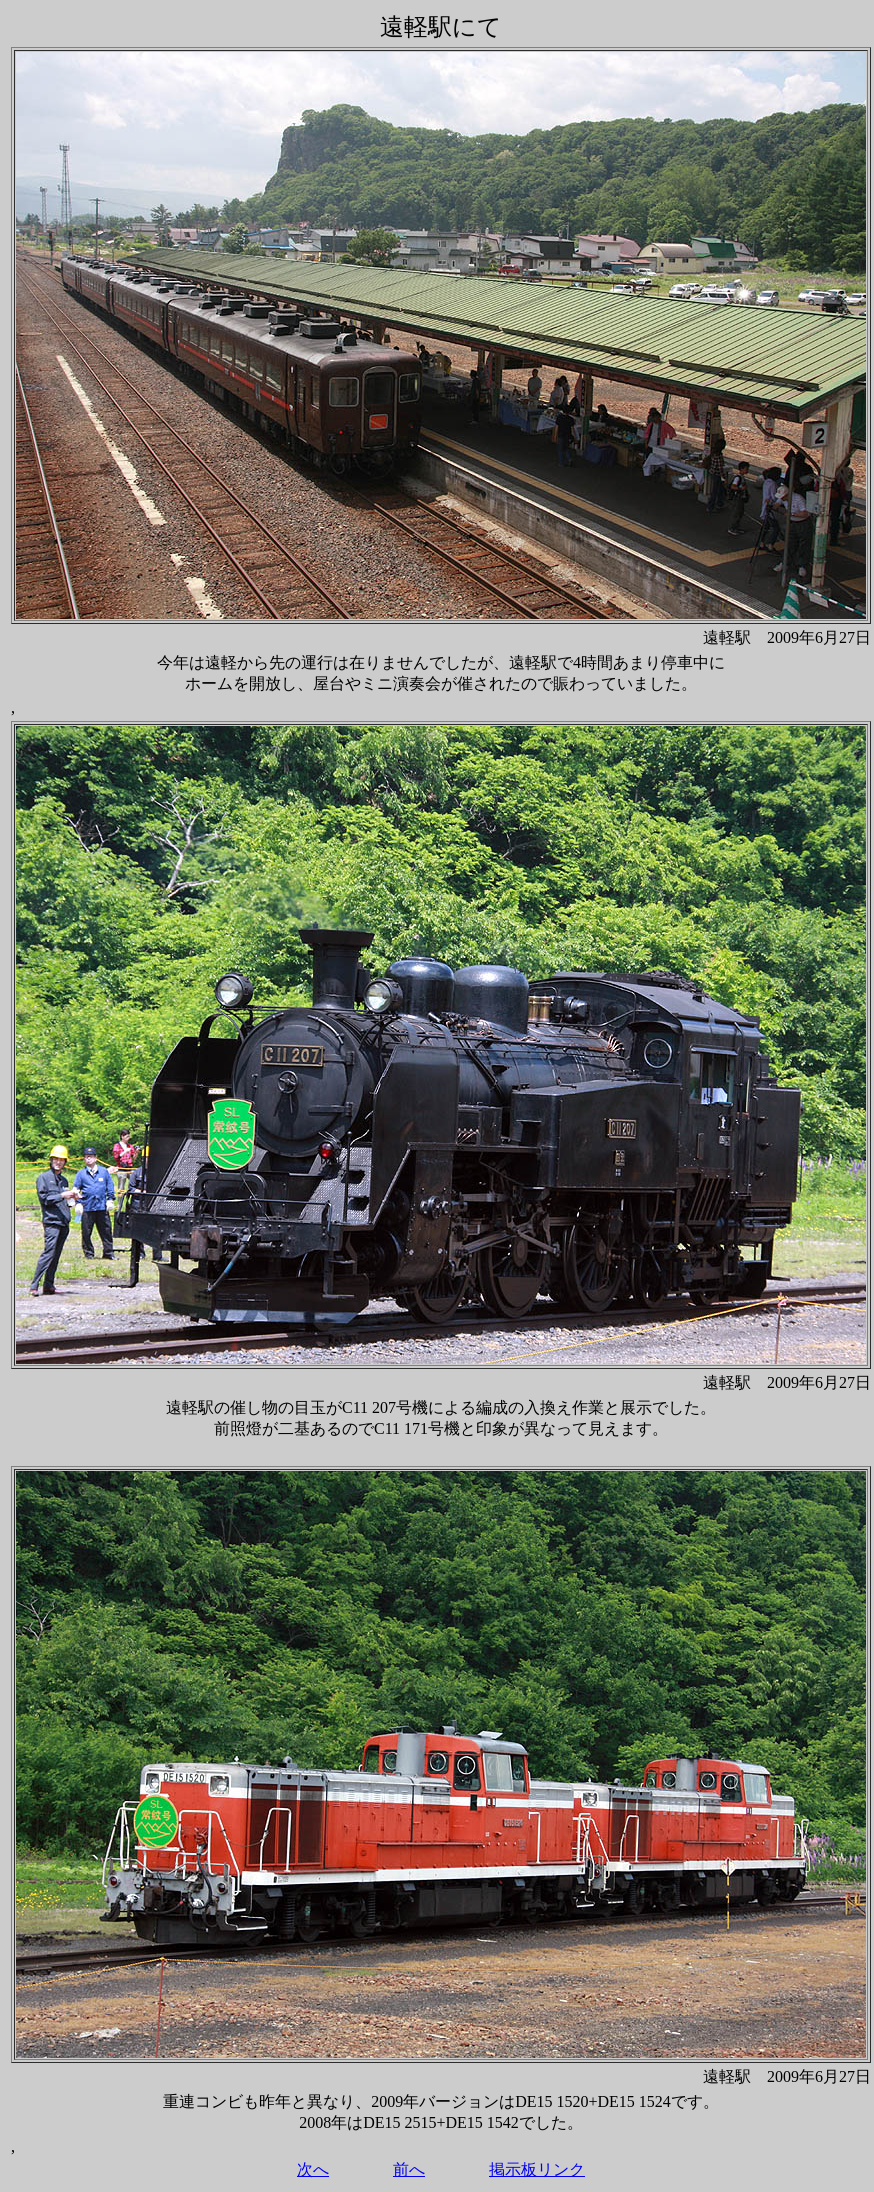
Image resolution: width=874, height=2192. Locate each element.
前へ (409, 2169)
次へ (313, 2169)
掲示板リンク (537, 2169)
